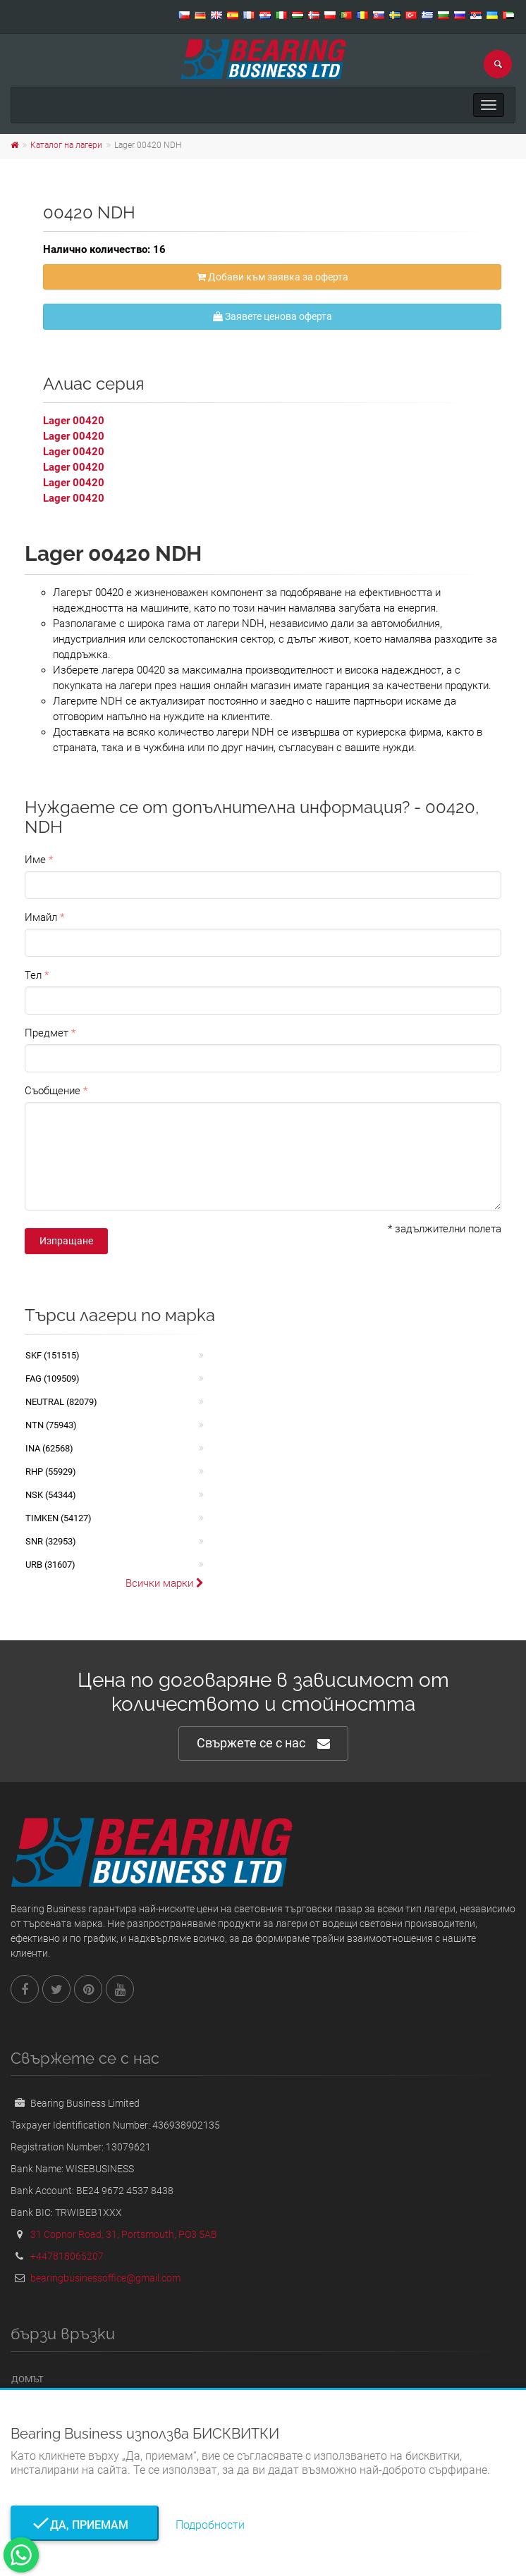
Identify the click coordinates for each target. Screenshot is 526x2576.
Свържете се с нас (263, 1743)
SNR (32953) (50, 1541)
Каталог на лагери (66, 145)
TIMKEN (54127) (58, 1518)
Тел (33, 975)
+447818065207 (67, 2256)
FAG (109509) (52, 1378)
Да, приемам (85, 2525)
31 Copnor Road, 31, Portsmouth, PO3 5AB (123, 2234)
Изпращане (66, 1240)
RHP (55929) (50, 1471)
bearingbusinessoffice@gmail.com (105, 2278)
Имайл (41, 917)
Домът (27, 2379)
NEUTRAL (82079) (61, 1402)
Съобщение (52, 1090)
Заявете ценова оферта (272, 316)
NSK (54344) (50, 1495)
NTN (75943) (51, 1425)
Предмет (46, 1033)
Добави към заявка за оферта (272, 277)
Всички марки (165, 1583)
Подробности (210, 2525)
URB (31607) (50, 1564)
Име (35, 859)
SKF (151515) (52, 1355)
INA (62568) (49, 1448)
